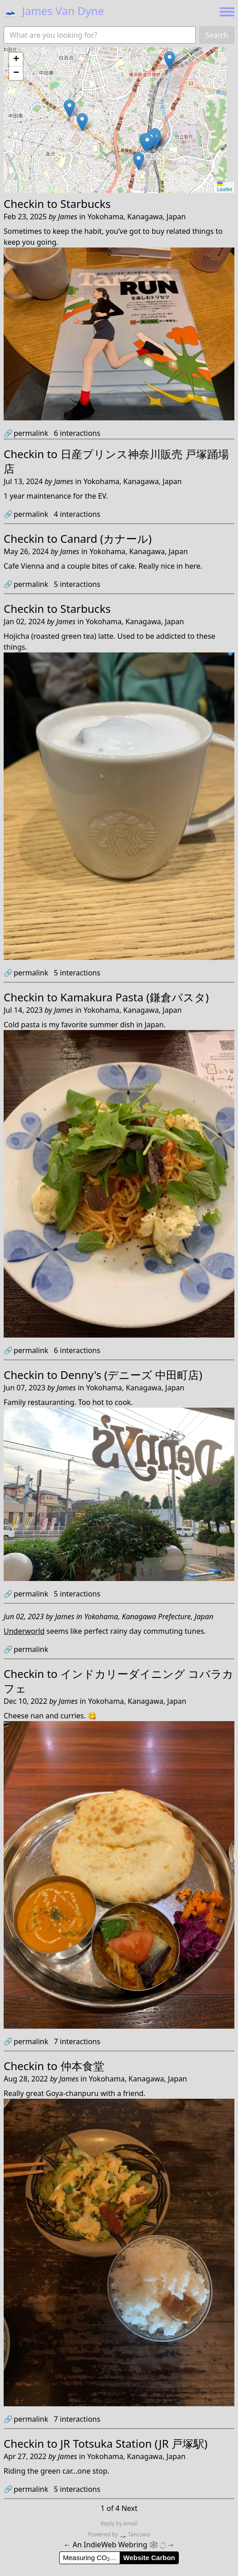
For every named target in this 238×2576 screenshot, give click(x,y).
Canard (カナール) (106, 538)
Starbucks (86, 203)
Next (129, 2508)
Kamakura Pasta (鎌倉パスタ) (135, 997)
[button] (82, 122)
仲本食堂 (82, 2065)
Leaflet (224, 187)
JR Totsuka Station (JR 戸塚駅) (134, 2443)
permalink (26, 433)
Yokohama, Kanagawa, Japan (136, 217)
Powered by (103, 2534)
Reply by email (119, 2523)
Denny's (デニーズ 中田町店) (132, 1374)
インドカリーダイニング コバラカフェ (118, 1681)
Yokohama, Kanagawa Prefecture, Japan (148, 1616)
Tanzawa (134, 2534)
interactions (77, 433)
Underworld (24, 1631)
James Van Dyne (54, 10)
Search (216, 35)
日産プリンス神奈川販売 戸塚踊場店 (116, 461)
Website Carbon (149, 2557)
